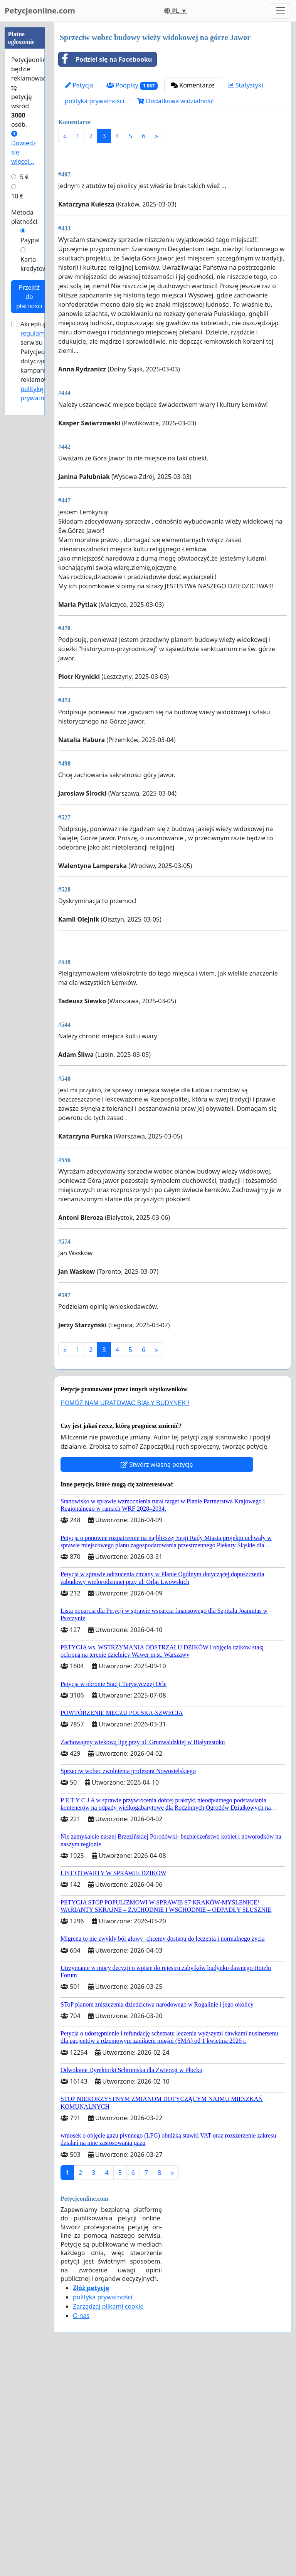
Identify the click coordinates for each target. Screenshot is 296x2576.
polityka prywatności (94, 101)
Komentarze (193, 85)
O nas (81, 2531)
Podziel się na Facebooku (105, 59)
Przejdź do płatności (29, 296)
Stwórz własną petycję (157, 1680)
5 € (24, 177)
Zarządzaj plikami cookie (108, 2522)
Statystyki (245, 85)
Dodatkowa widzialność (175, 101)
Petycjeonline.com (40, 10)
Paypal (30, 240)
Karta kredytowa (35, 264)
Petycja (79, 85)
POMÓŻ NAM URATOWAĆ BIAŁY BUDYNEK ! (125, 1618)
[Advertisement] (172, 210)
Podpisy (132, 85)
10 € (17, 196)
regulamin (35, 333)
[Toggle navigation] (280, 10)
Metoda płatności (24, 217)
